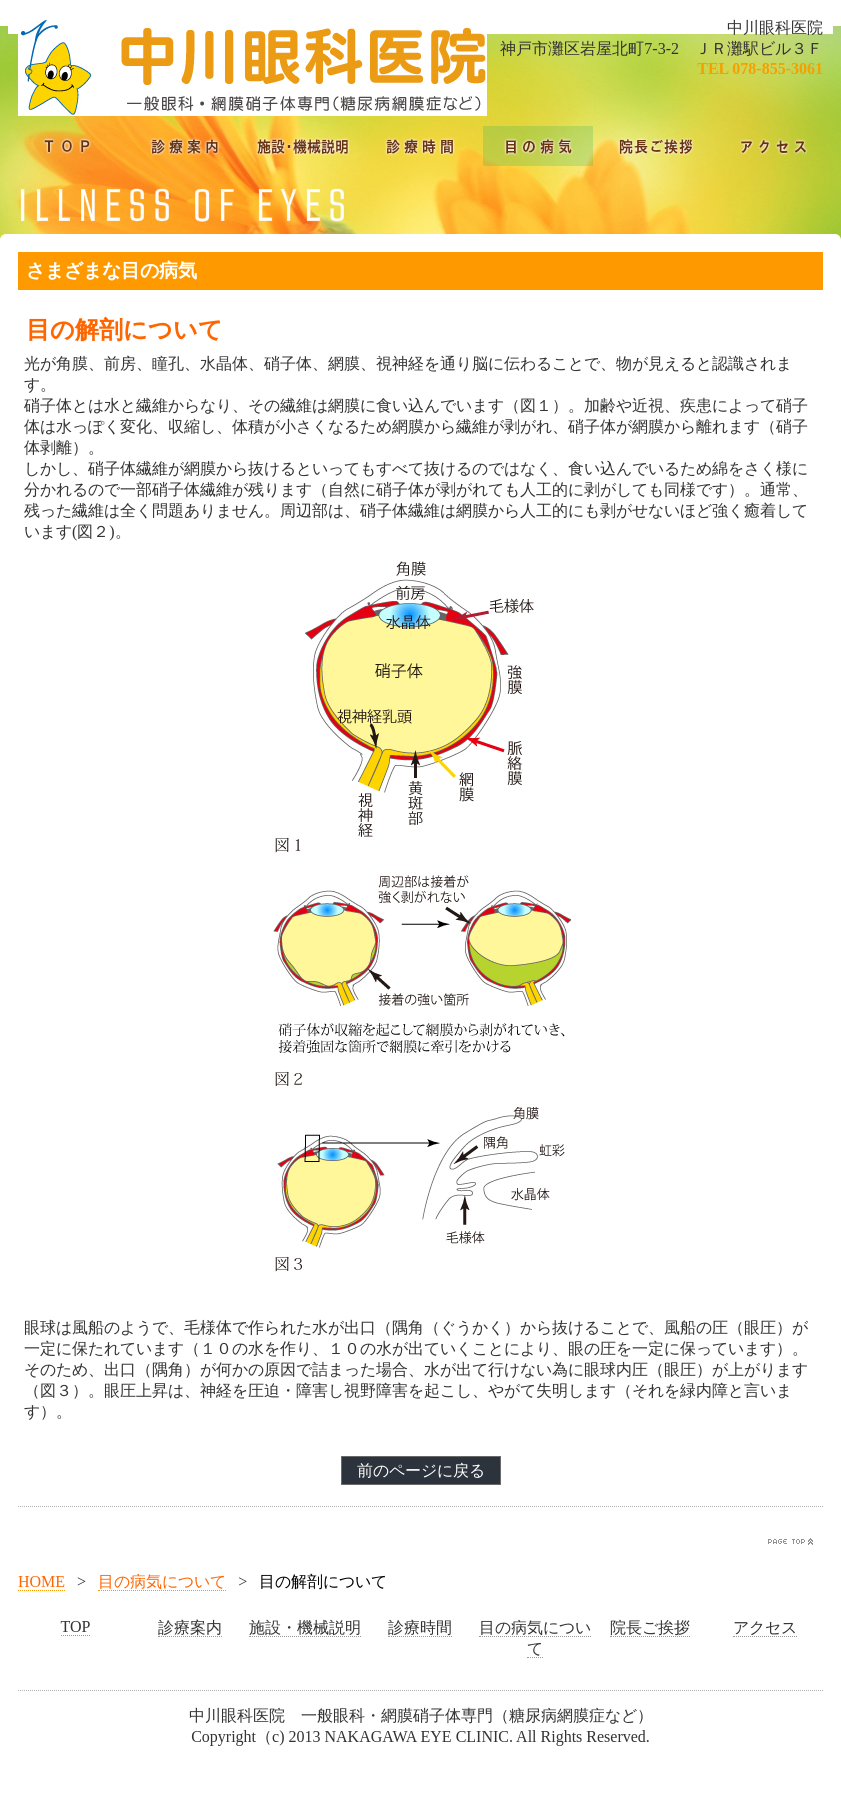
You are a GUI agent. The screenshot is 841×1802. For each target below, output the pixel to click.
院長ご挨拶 (650, 1627)
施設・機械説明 (305, 1627)
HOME (41, 1581)
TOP (76, 1626)
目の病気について (162, 1581)
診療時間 (420, 1627)
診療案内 (190, 1627)
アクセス (765, 1627)
